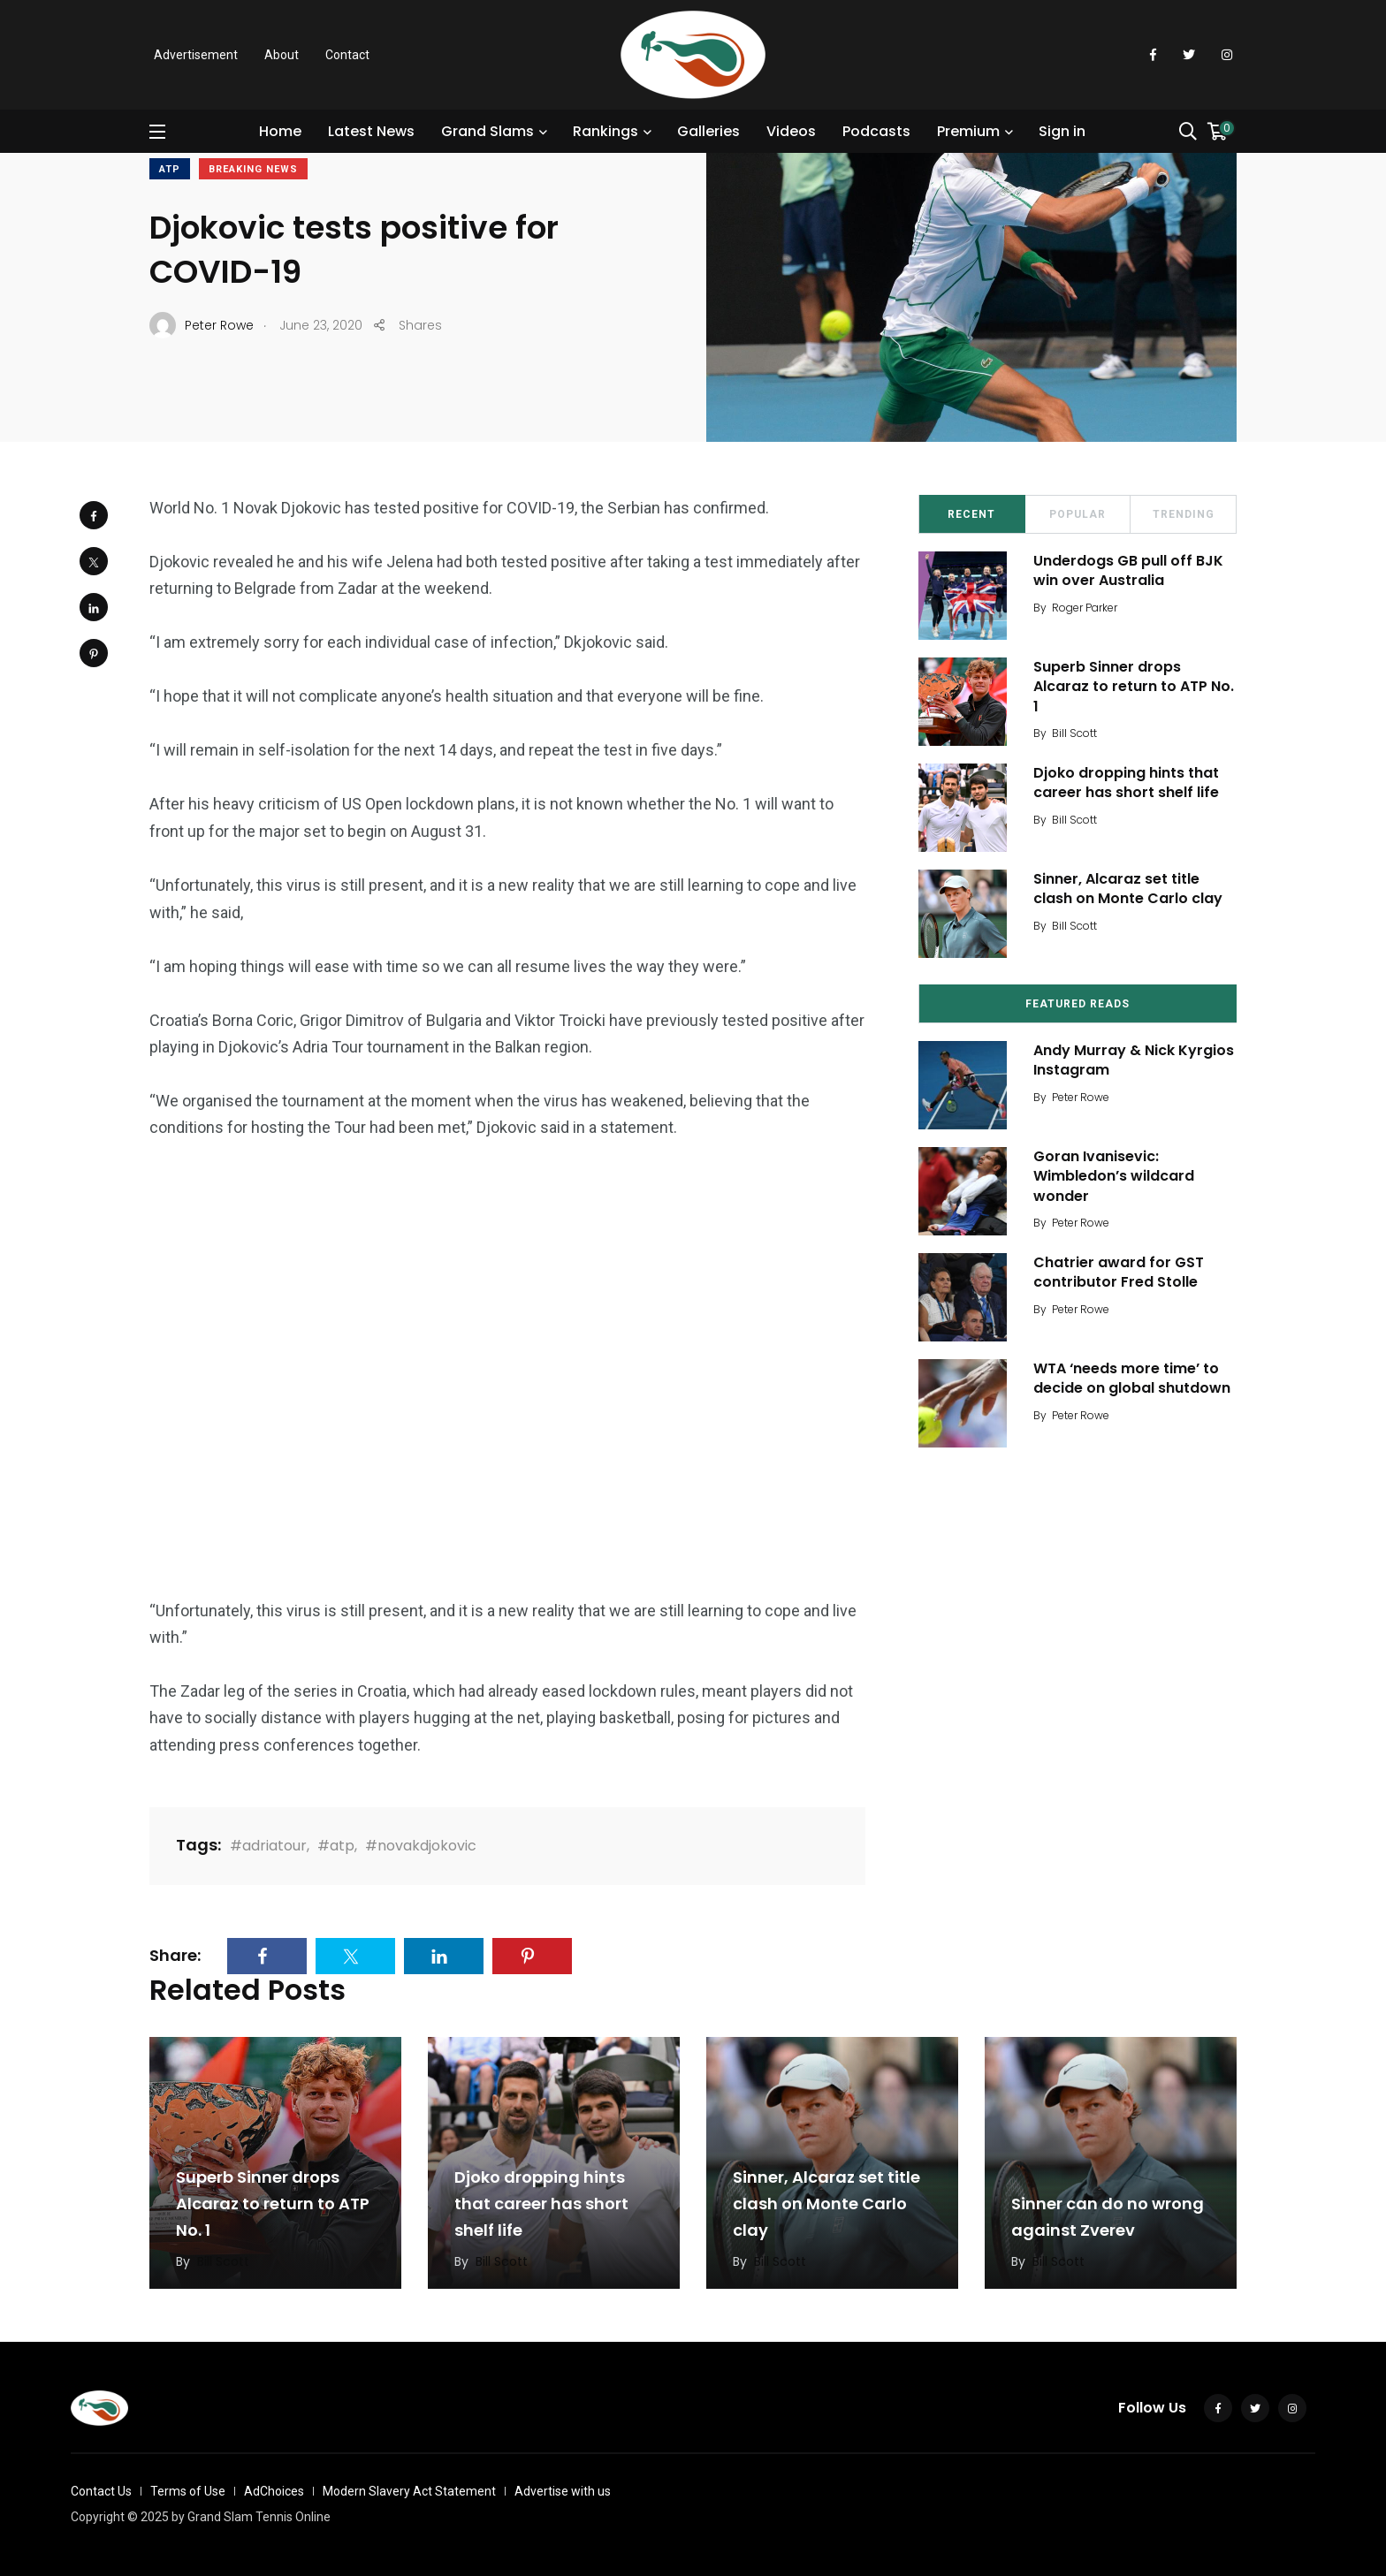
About (281, 55)
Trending (1184, 514)
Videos (791, 131)
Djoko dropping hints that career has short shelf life (1126, 782)
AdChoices (274, 2491)
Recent (971, 514)
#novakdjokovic (420, 1845)
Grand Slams (487, 131)
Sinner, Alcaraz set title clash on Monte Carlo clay (1127, 888)
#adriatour (268, 1845)
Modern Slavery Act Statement (409, 2491)
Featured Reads (1077, 1004)
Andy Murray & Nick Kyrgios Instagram (1133, 1060)
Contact (347, 55)
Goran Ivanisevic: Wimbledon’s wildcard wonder (1113, 1176)
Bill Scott (1074, 733)
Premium (968, 131)
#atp (335, 1845)
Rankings (605, 131)
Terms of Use (187, 2491)
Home (280, 131)
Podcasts (876, 131)
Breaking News (253, 169)
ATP (169, 169)
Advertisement (196, 55)
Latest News (371, 131)
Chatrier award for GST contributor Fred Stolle (1118, 1272)
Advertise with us (562, 2491)
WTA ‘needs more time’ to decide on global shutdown (1131, 1378)
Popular (1077, 514)
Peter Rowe (1080, 1097)
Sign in (1062, 131)
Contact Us (101, 2491)
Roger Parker (1084, 607)
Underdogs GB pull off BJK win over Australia (1128, 570)
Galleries (708, 131)
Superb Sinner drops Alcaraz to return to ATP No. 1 (1133, 687)
